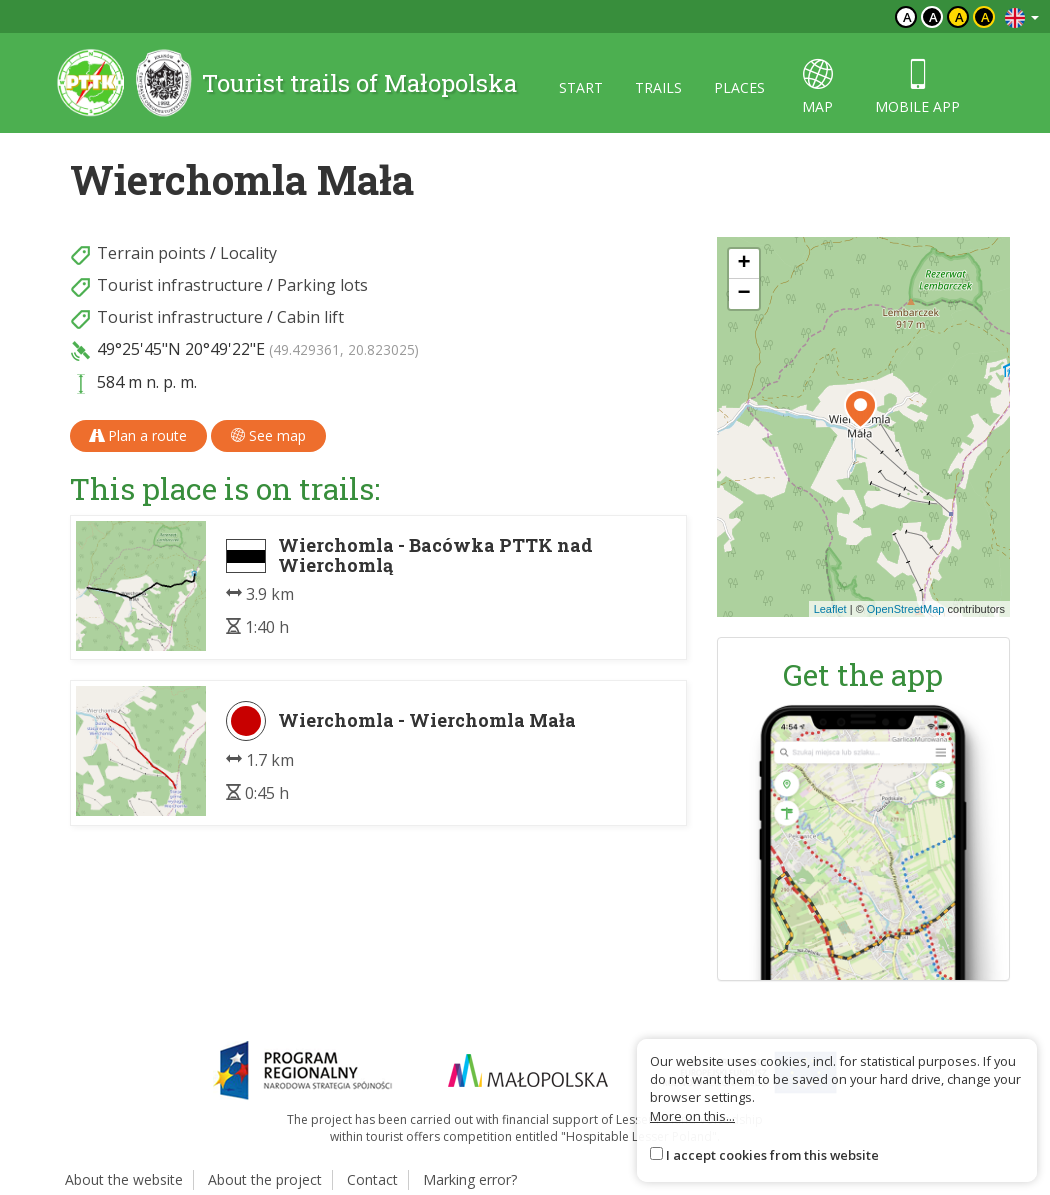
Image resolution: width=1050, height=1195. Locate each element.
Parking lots (322, 285)
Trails (658, 87)
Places (739, 87)
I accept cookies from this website (772, 1155)
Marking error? (470, 1179)
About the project (265, 1179)
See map (268, 435)
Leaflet (830, 609)
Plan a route (138, 435)
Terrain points (151, 253)
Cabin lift (310, 317)
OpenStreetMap (906, 609)
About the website (124, 1179)
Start (581, 87)
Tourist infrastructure (180, 285)
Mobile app (917, 87)
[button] (860, 409)
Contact (372, 1179)
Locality (248, 253)
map (817, 87)
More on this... (692, 1116)
